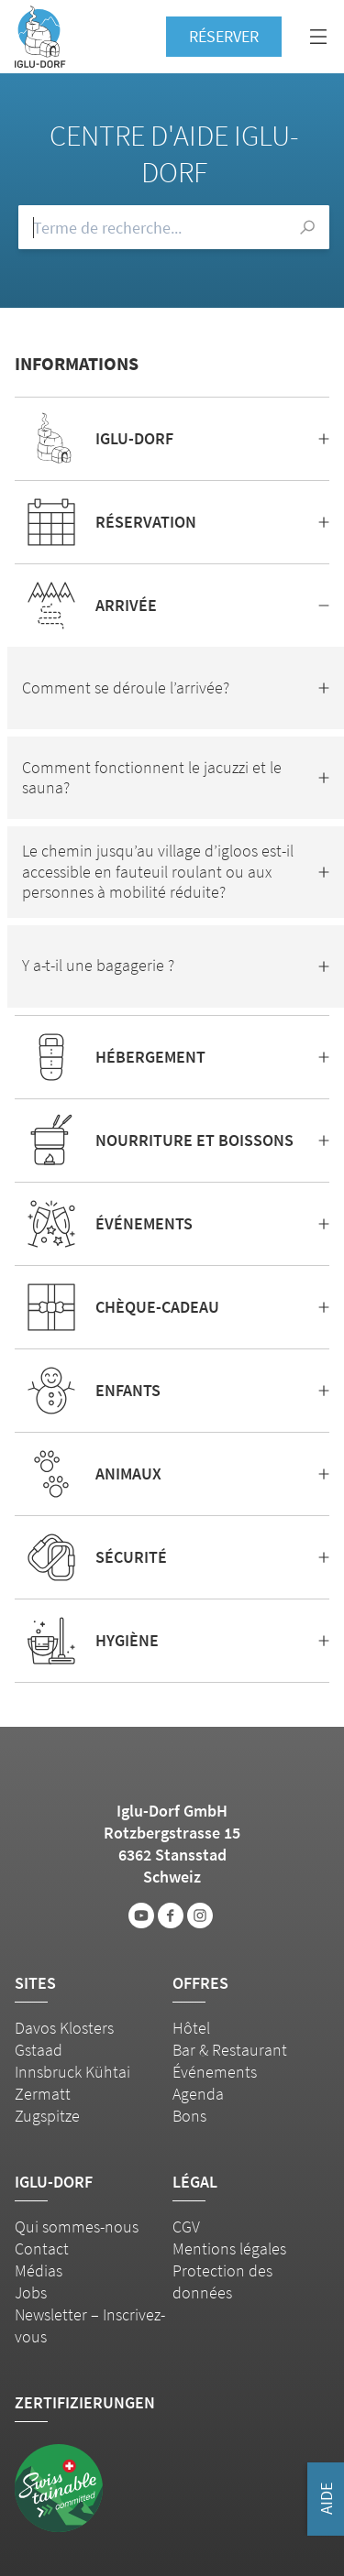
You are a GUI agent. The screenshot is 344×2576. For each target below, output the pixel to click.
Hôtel (191, 2027)
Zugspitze (47, 2115)
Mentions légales (229, 2248)
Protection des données (222, 2281)
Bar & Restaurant (229, 2049)
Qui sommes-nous (77, 2226)
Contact (42, 2248)
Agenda (198, 2093)
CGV (186, 2226)
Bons (189, 2115)
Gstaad (38, 2049)
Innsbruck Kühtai (72, 2071)
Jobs (31, 2292)
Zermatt (43, 2093)
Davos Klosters (64, 2027)
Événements (214, 2071)
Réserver (224, 36)
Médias (38, 2270)
